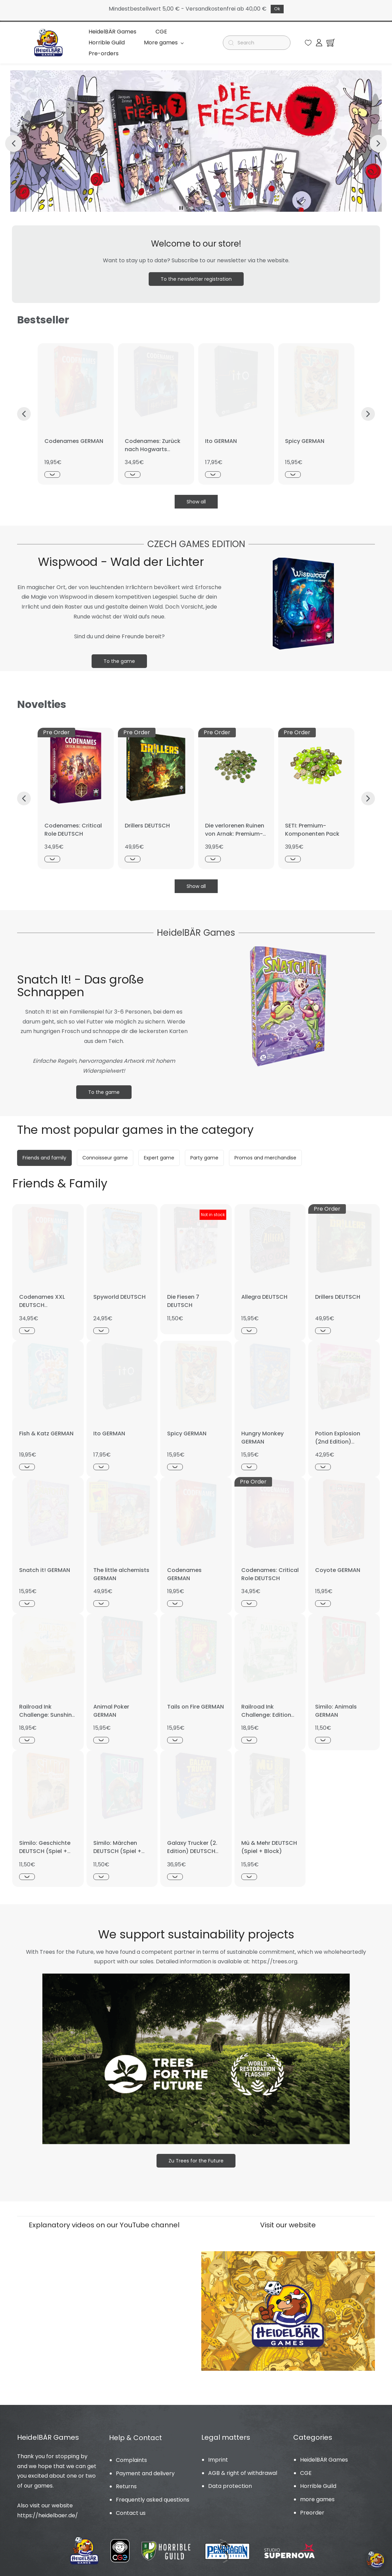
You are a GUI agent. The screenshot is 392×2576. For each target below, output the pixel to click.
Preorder (312, 2507)
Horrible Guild (318, 2480)
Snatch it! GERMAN (44, 1565)
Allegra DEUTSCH (264, 1291)
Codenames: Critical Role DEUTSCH (73, 824)
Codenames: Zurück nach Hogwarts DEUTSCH (152, 444)
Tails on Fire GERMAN (195, 1701)
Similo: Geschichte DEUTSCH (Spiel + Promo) (44, 1846)
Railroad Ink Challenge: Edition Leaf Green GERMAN (268, 1709)
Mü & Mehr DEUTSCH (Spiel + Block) (269, 1842)
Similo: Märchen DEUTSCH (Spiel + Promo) (117, 1846)
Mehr (196, 40)
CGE (306, 2467)
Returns (126, 2481)
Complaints (131, 2455)
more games (317, 2494)
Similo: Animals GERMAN (336, 1705)
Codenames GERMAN (73, 436)
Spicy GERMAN (304, 436)
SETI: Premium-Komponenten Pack (312, 824)
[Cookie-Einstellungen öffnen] (375, 2559)
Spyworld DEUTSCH (119, 1291)
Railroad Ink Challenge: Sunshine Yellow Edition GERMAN (47, 1713)
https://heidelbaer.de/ (47, 2510)
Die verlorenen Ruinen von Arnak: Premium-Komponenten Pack (234, 828)
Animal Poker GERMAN (111, 1705)
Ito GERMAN (221, 436)
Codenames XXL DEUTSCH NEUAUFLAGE (42, 1299)
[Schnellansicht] (52, 469)
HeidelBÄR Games (324, 2454)
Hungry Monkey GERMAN (262, 1432)
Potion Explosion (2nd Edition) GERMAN (337, 1436)
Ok (277, 8)
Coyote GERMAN (337, 1565)
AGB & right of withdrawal (242, 2467)
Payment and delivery (145, 2468)
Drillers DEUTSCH (147, 820)
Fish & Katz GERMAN (46, 1428)
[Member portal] (319, 40)
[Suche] (259, 40)
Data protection (230, 2480)
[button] (308, 40)
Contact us (131, 2507)
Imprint (218, 2454)
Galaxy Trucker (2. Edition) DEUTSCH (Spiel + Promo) (192, 1846)
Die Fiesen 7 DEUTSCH (183, 1295)
